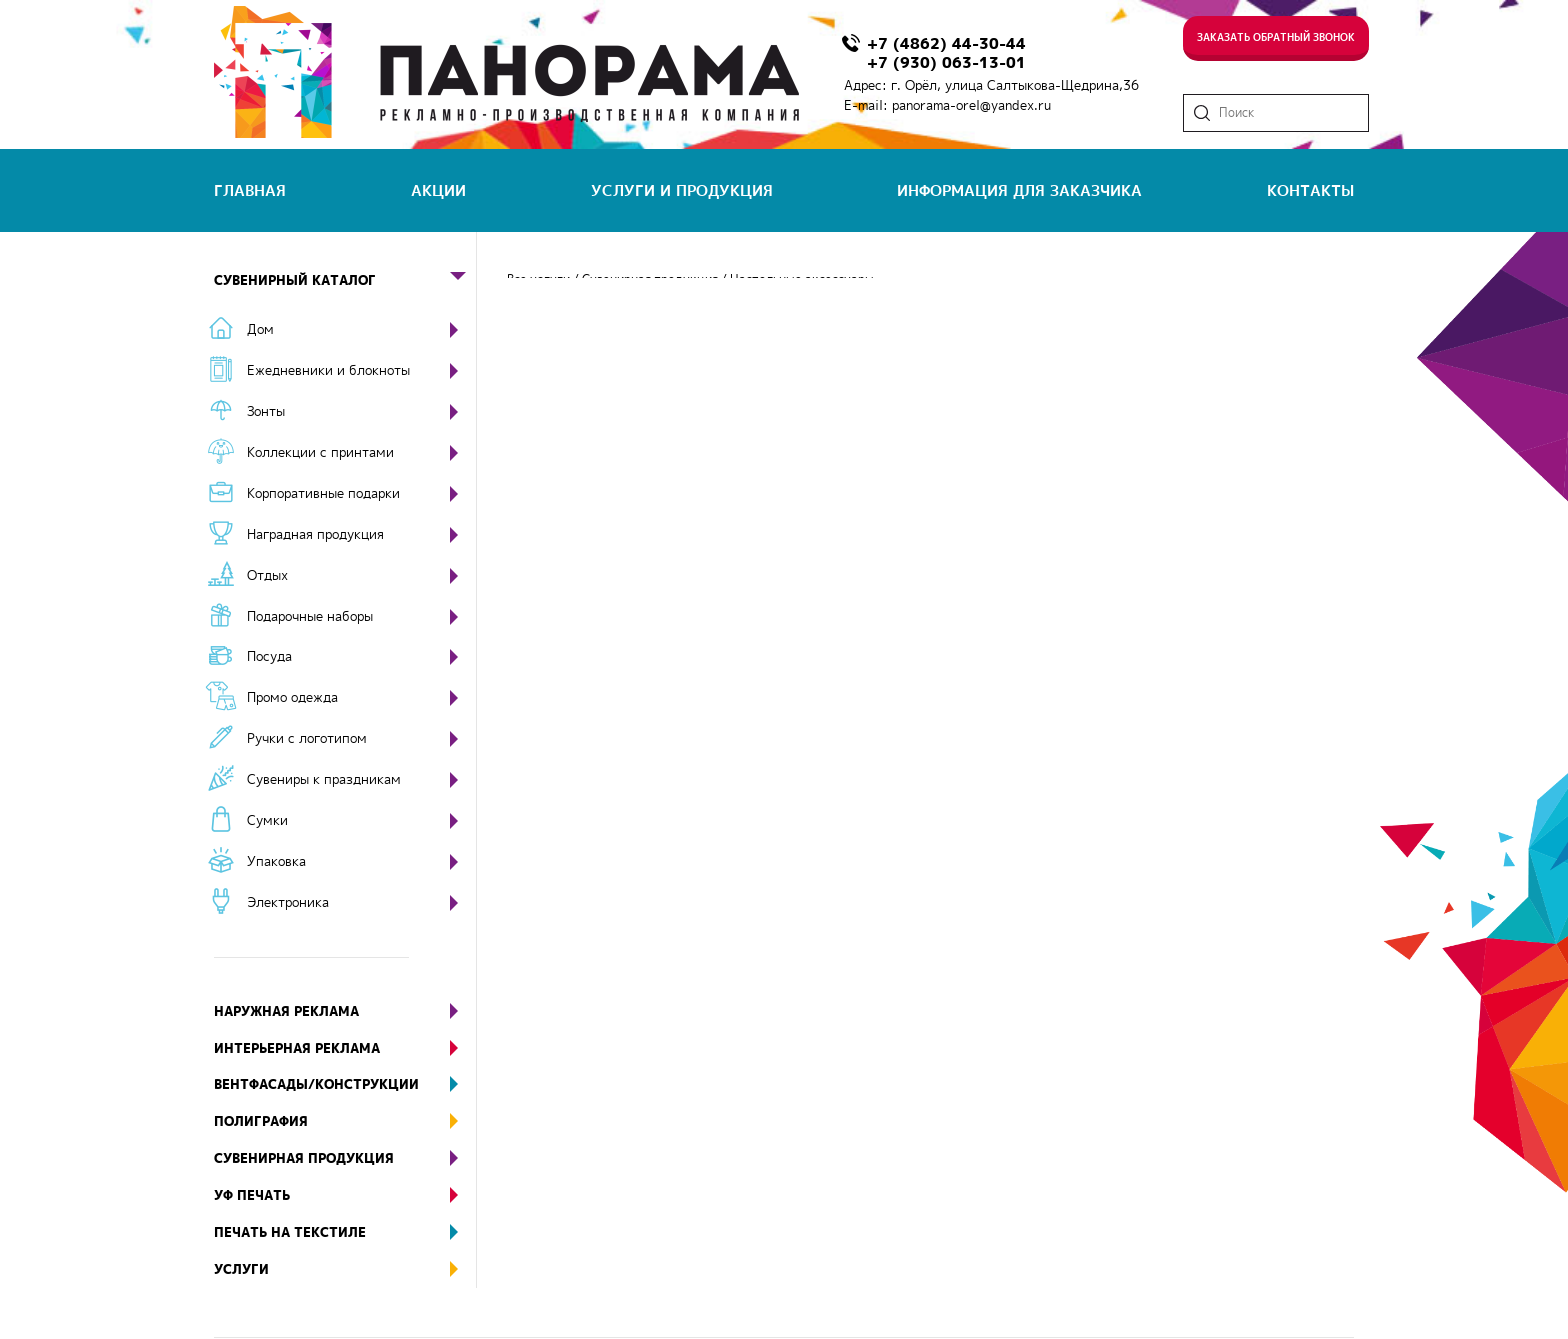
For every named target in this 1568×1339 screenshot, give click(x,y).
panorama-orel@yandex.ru (971, 105)
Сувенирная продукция (345, 1158)
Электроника (288, 902)
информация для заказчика (1019, 190)
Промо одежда (292, 697)
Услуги (345, 1269)
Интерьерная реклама (345, 1048)
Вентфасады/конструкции (345, 1084)
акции (438, 190)
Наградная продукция (315, 534)
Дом (260, 329)
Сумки (267, 820)
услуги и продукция (682, 190)
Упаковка (276, 861)
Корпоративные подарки (323, 493)
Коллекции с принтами (320, 452)
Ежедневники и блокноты (328, 370)
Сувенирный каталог (345, 280)
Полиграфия (345, 1121)
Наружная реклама (345, 1011)
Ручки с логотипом (307, 738)
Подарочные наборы (310, 616)
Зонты (266, 411)
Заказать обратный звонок (1276, 37)
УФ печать (345, 1195)
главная (250, 190)
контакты (1310, 190)
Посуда (269, 656)
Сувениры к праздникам (324, 779)
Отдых (267, 575)
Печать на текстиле (345, 1232)
